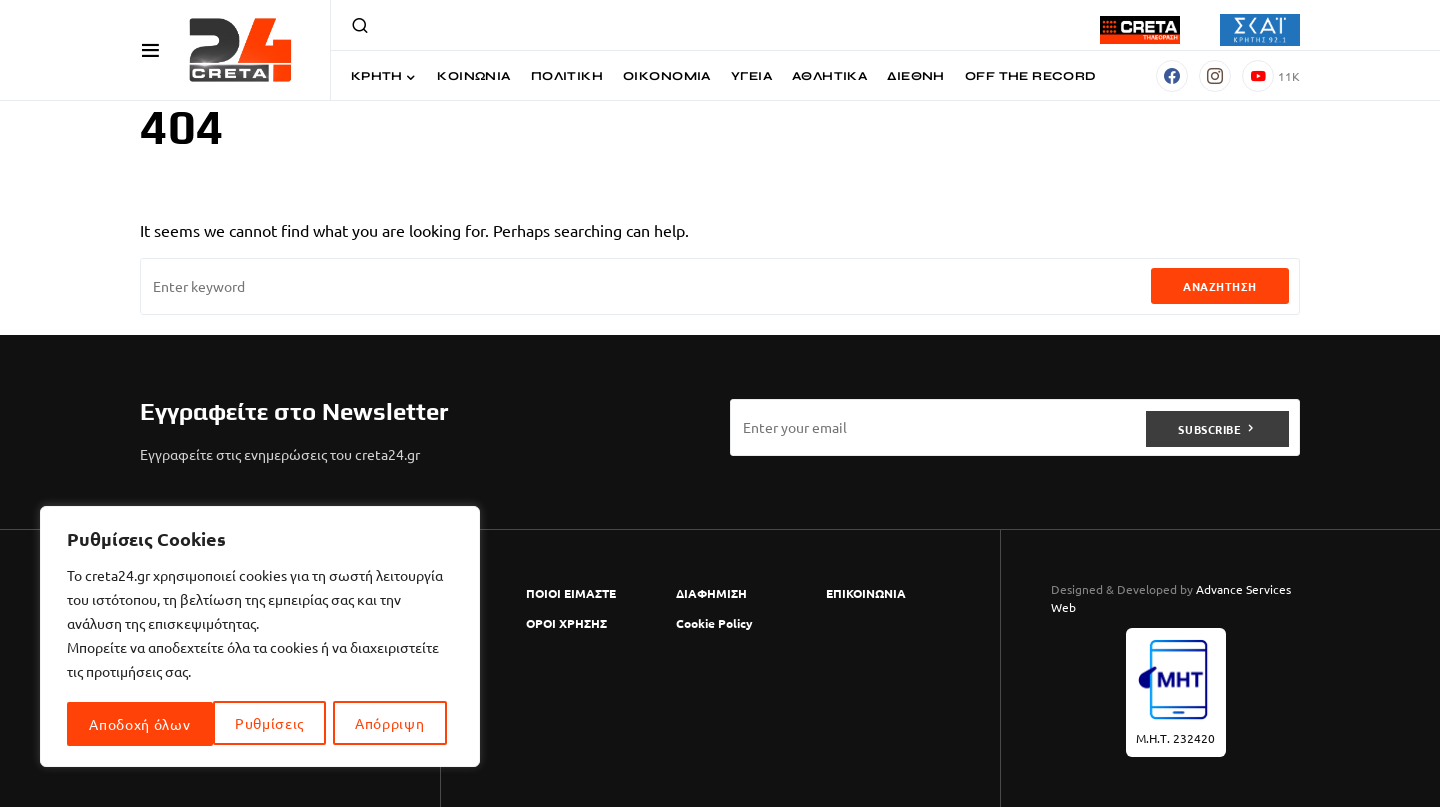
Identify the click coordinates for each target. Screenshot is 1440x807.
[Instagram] (1215, 76)
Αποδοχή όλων (380, 724)
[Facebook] (1172, 76)
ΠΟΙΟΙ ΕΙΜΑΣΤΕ (571, 593)
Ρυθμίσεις (123, 724)
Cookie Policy (714, 623)
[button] (150, 50)
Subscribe (1209, 427)
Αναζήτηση (1220, 286)
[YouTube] (1271, 76)
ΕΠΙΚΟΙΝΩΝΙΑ (866, 593)
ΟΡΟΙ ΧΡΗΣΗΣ (566, 623)
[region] (260, 638)
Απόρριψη (244, 724)
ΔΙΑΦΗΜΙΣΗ (711, 593)
